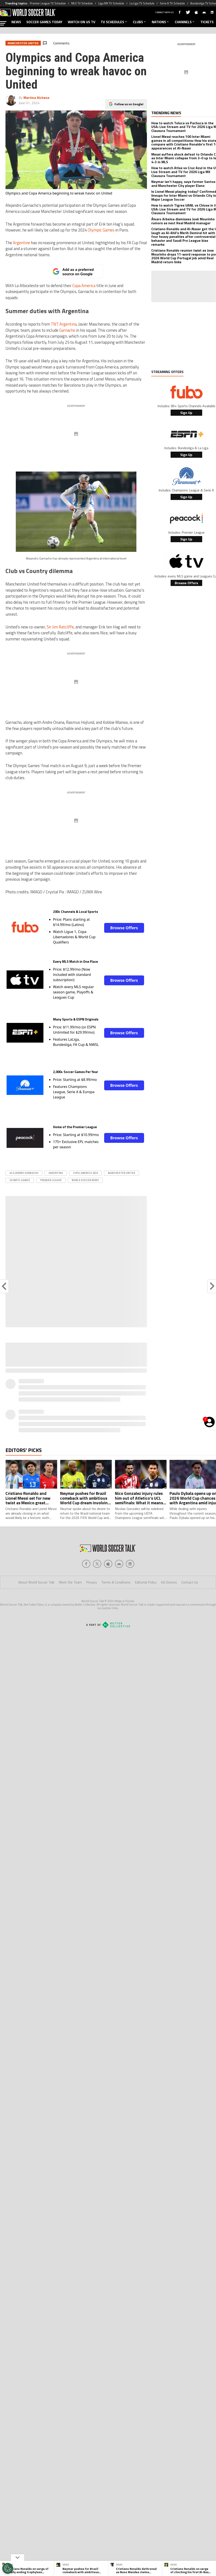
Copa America (83, 285)
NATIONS (161, 22)
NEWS (16, 22)
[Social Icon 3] (119, 1564)
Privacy (91, 1582)
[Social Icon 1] (97, 1564)
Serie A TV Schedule (172, 3)
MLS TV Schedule (82, 3)
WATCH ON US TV (81, 22)
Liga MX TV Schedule (111, 3)
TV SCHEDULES (114, 22)
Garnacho (67, 330)
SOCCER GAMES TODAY (44, 22)
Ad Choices (169, 1582)
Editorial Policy (146, 1582)
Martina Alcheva (36, 97)
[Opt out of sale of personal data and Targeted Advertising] (7, 2568)
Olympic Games (101, 230)
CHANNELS (185, 22)
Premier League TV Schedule (48, 3)
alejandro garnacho (23, 1173)
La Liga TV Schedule (142, 3)
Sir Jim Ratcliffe (60, 627)
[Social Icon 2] (108, 1564)
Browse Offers (124, 927)
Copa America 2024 (85, 1173)
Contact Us (189, 1582)
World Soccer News (85, 1180)
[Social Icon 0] (86, 1564)
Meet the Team (70, 1582)
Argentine (21, 243)
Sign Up (186, 412)
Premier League (51, 1180)
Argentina (55, 1173)
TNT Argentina (64, 324)
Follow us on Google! (128, 101)
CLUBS (139, 22)
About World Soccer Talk (36, 1582)
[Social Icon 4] (130, 1564)
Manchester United (121, 1173)
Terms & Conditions (115, 1582)
